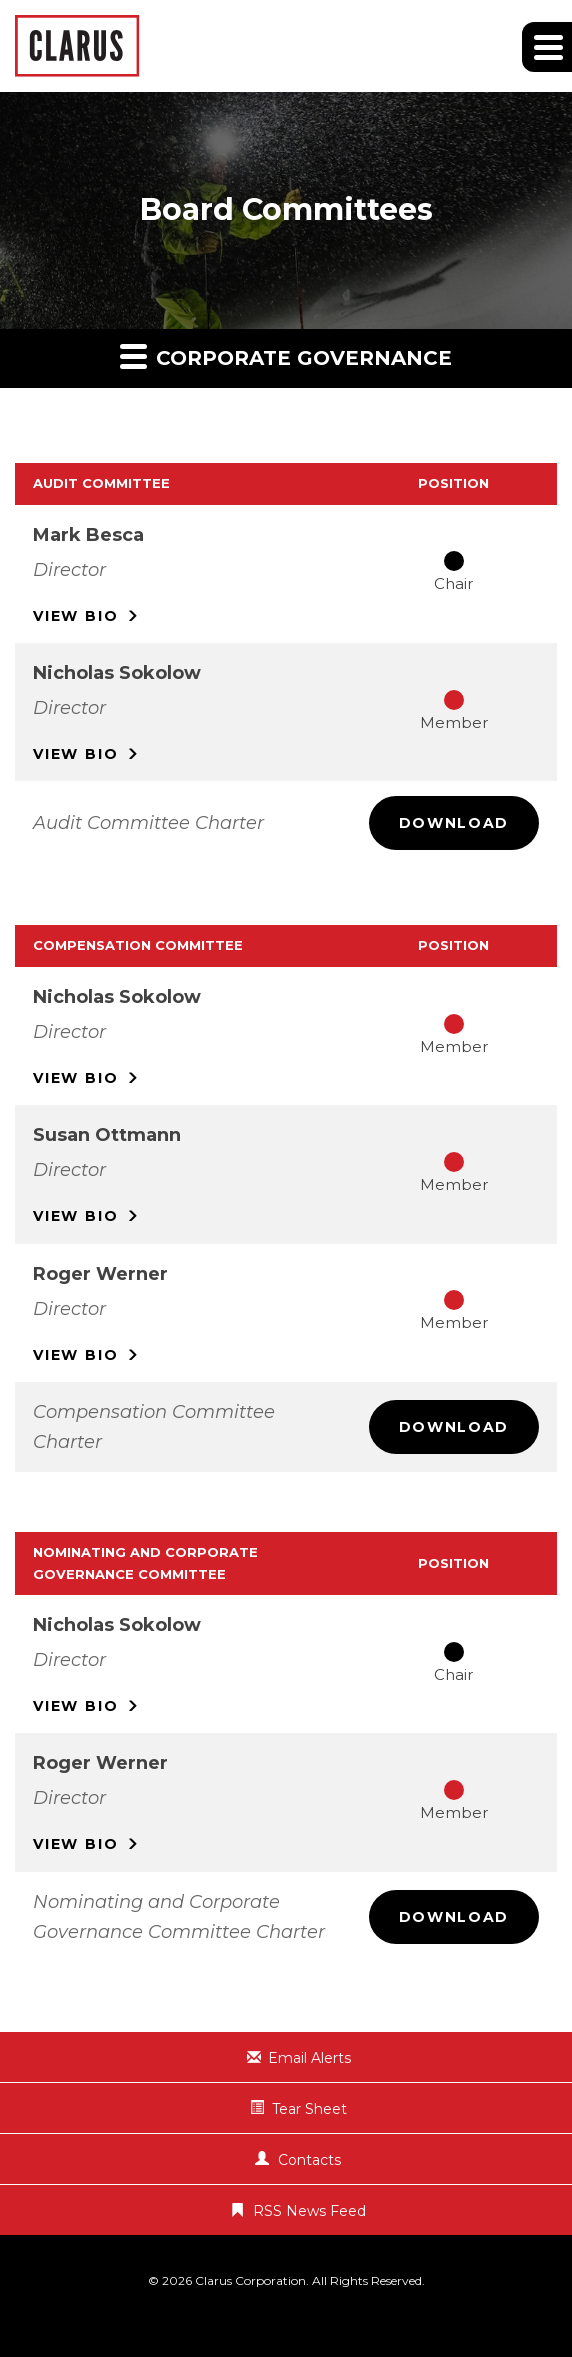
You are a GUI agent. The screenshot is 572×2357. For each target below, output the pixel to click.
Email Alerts (309, 2058)
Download (454, 823)
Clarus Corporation (250, 2280)
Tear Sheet (309, 2109)
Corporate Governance (286, 355)
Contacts (309, 2160)
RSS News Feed (309, 2211)
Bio (75, 616)
